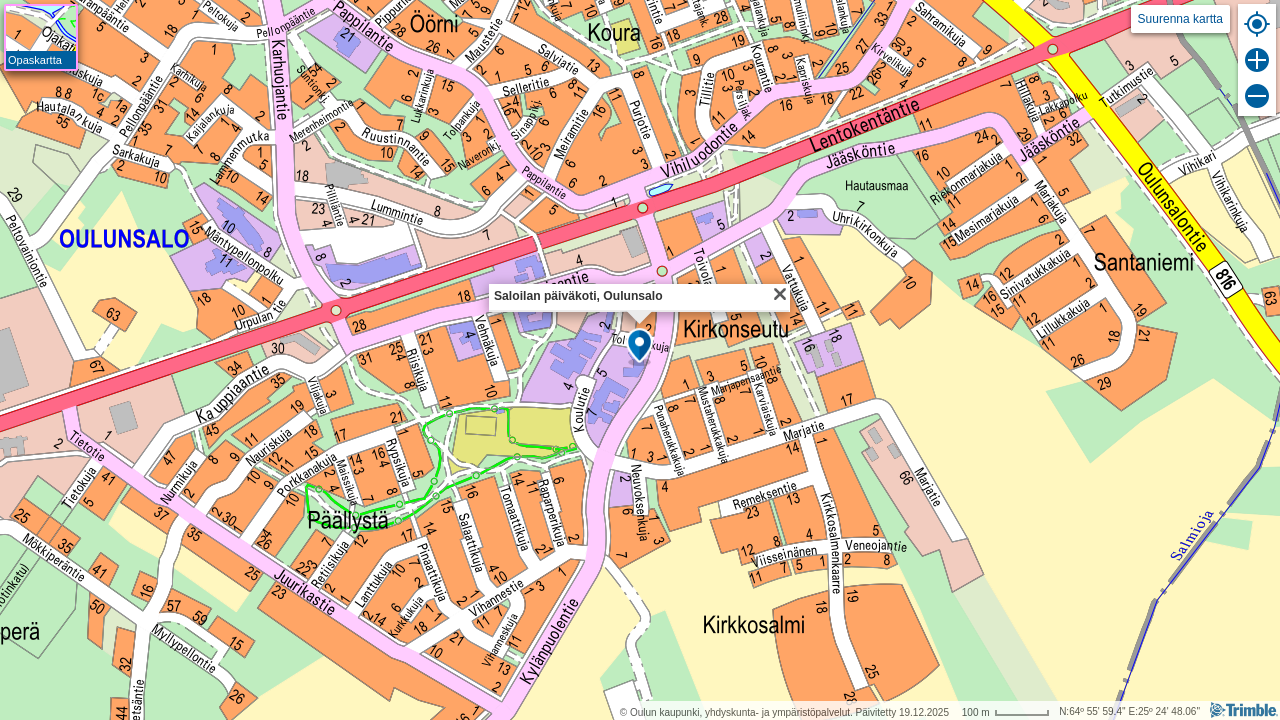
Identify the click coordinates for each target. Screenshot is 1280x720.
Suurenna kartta (1180, 19)
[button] (639, 347)
